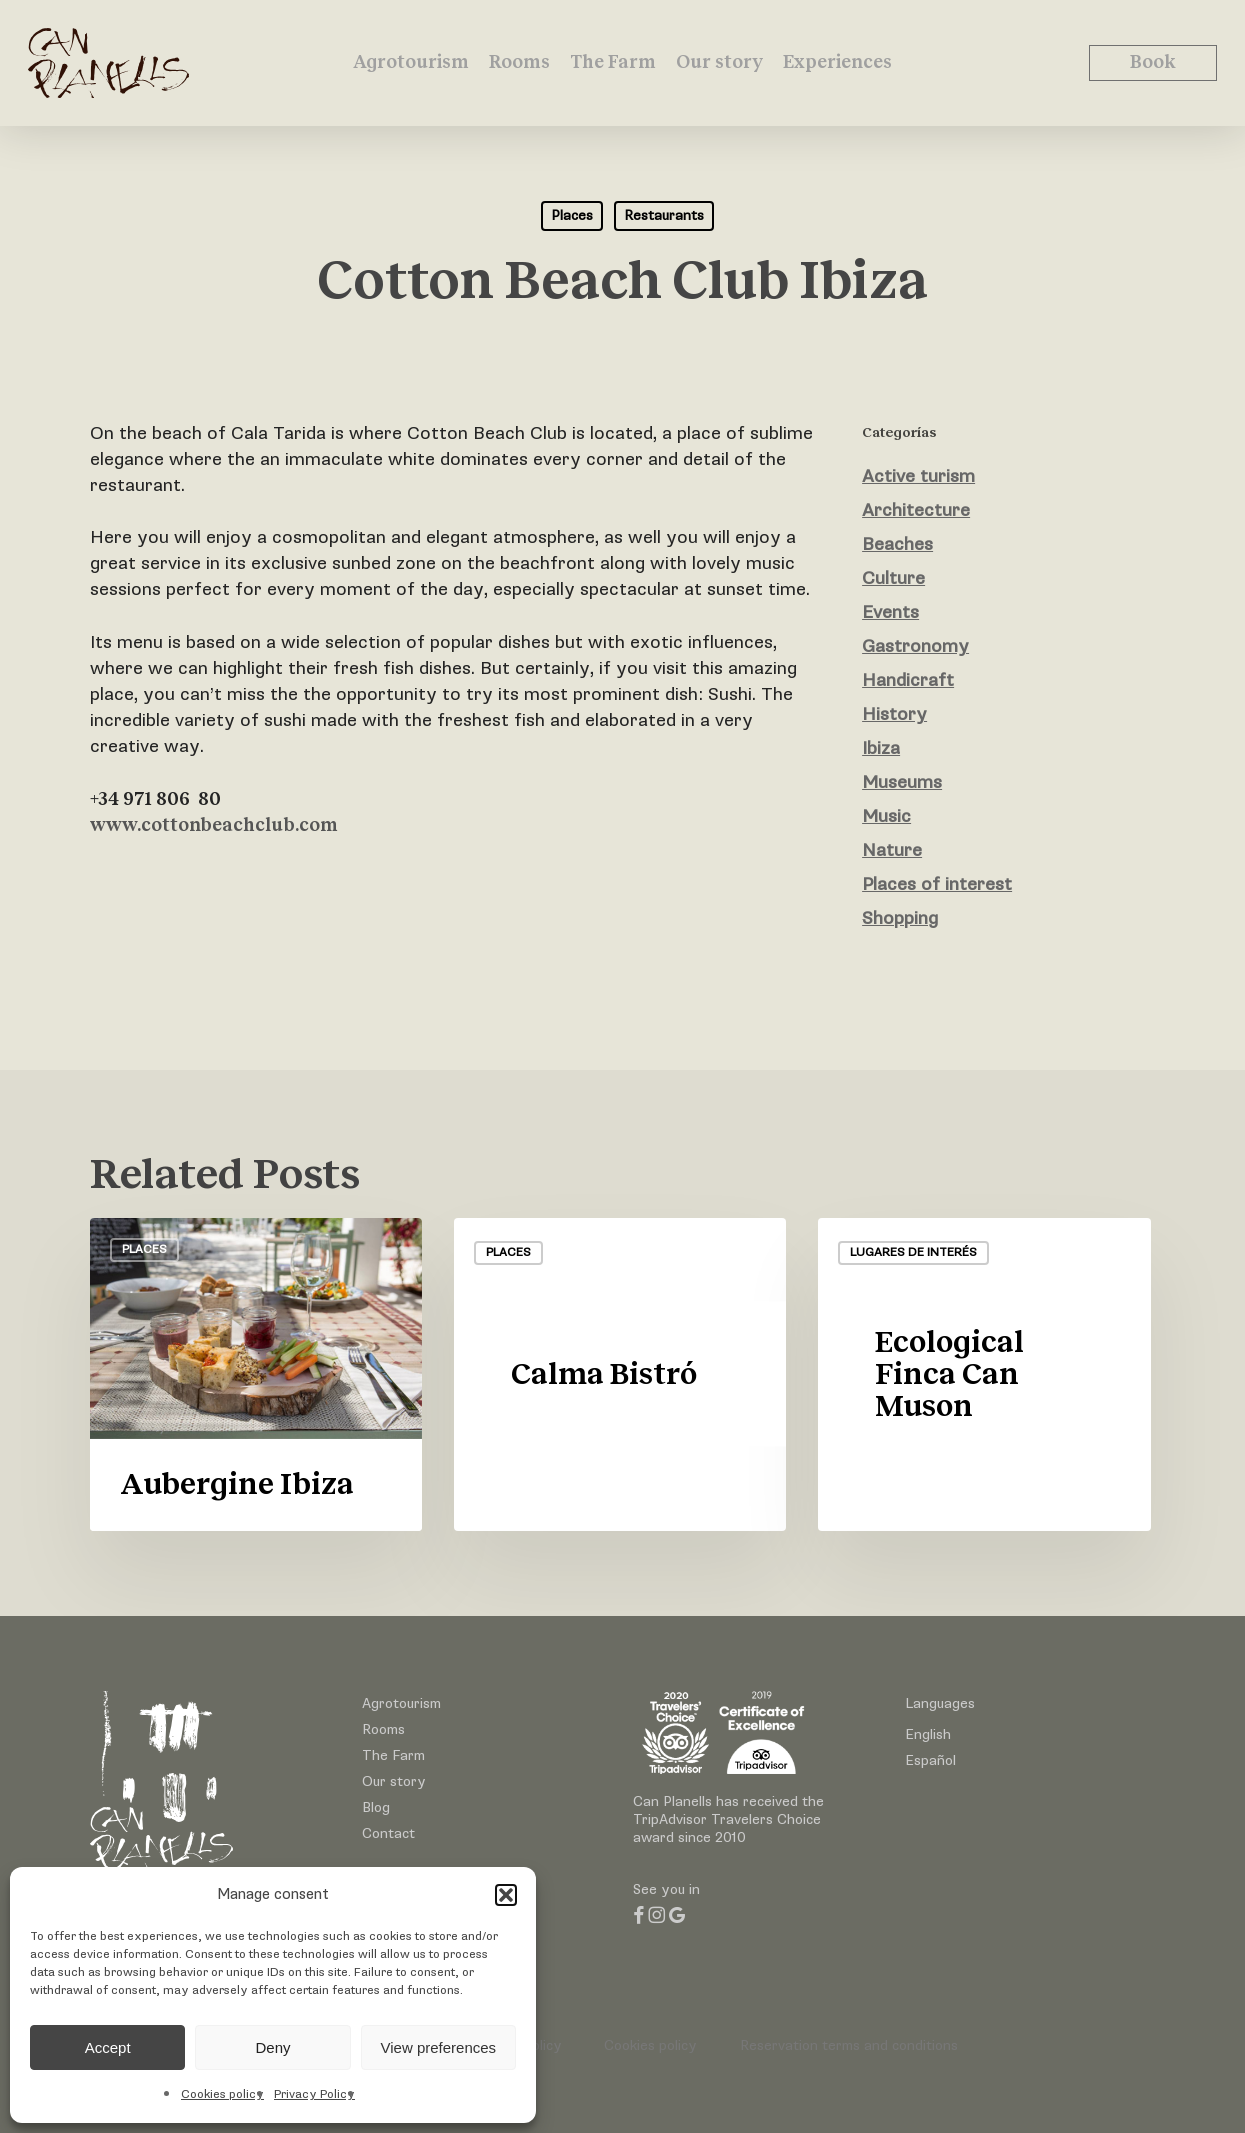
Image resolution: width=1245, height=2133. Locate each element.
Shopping (900, 918)
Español (930, 1760)
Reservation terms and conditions (849, 2045)
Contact (388, 1833)
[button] (506, 1895)
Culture (893, 578)
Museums (902, 782)
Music (886, 816)
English (928, 1734)
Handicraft (908, 680)
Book (1153, 63)
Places (572, 215)
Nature (892, 850)
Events (890, 612)
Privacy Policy (314, 2094)
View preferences (439, 2047)
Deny (272, 2047)
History (894, 714)
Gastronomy (915, 646)
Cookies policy (222, 2094)
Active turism (918, 476)
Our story (394, 1781)
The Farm (393, 1755)
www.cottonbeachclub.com (214, 826)
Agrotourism (401, 1703)
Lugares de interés (913, 1252)
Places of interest (937, 884)
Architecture (916, 510)
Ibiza (881, 748)
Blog (376, 1807)
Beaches (897, 544)
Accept (108, 2047)
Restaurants (664, 215)
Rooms (383, 1729)
